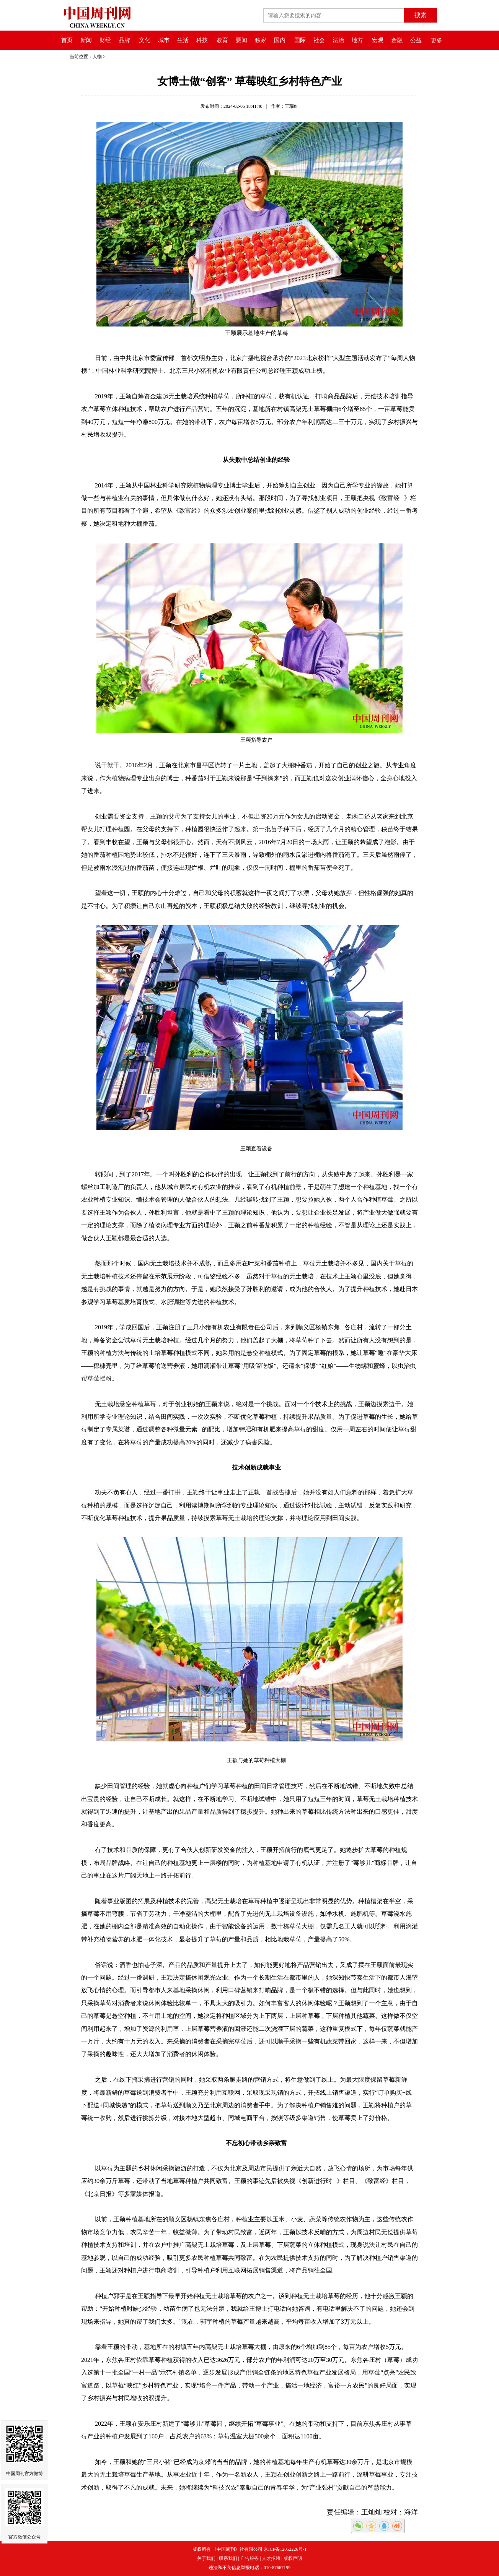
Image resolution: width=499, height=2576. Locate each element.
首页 (67, 40)
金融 (397, 40)
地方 (357, 40)
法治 (338, 40)
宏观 (377, 40)
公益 (416, 40)
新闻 (86, 40)
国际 (300, 40)
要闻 (241, 40)
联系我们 (228, 2558)
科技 (202, 40)
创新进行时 (319, 2181)
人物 (97, 56)
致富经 (392, 498)
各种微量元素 (181, 1429)
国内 (279, 40)
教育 (222, 40)
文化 (144, 40)
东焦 (336, 1327)
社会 (319, 40)
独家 (260, 40)
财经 (105, 40)
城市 (164, 40)
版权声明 (293, 2558)
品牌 (124, 40)
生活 (183, 40)
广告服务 (249, 2558)
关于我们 (206, 2558)
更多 (436, 40)
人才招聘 (271, 2558)
